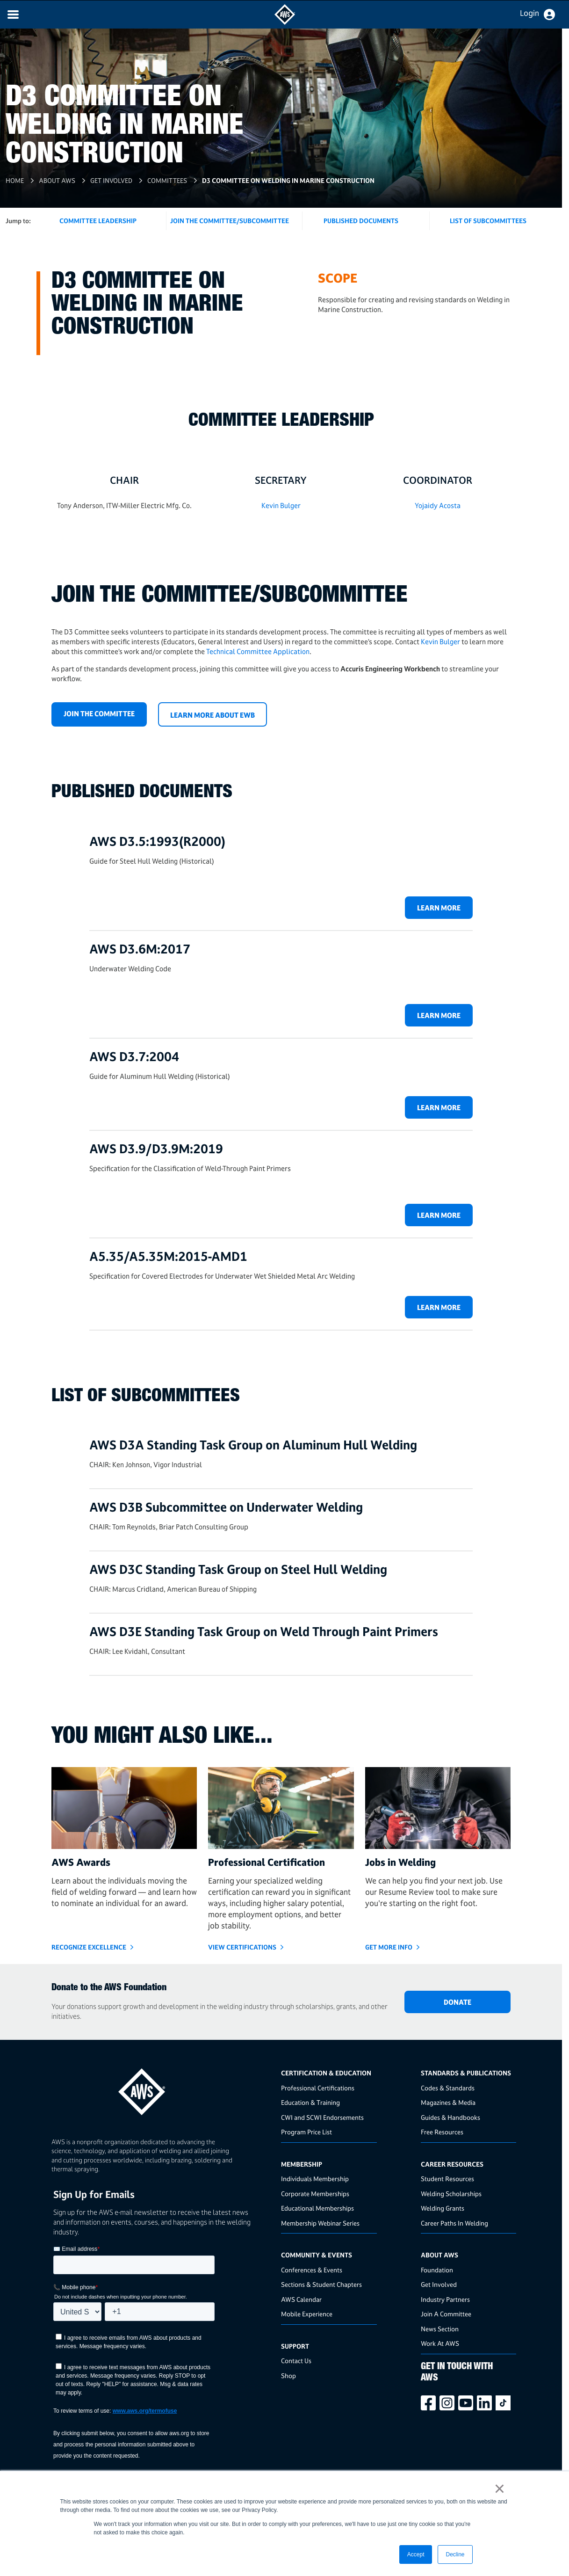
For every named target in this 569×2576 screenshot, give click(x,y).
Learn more (439, 907)
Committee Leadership (98, 221)
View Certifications (242, 1947)
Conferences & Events (311, 2270)
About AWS (57, 180)
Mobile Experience (306, 2314)
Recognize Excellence (88, 1947)
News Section (440, 2329)
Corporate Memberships (315, 2194)
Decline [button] (455, 2554)
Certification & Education (326, 2073)
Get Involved (111, 180)
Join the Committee (99, 713)
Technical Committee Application (258, 651)
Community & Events (316, 2255)
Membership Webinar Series (320, 2223)
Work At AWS (440, 2343)
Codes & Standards (448, 2088)
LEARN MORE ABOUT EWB (212, 715)
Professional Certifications (317, 2088)
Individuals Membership (315, 2179)
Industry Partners (445, 2299)
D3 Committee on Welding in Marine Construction (288, 180)
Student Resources (447, 2179)
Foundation (437, 2270)
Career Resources (452, 2164)
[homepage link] (163, 2088)
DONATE (457, 2002)
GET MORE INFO (388, 1947)
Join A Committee (446, 2314)
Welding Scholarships (451, 2194)
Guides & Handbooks (450, 2117)
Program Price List (306, 2132)
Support (295, 2346)
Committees (167, 180)
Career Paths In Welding (454, 2223)
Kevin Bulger (281, 505)
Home (15, 180)
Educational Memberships (317, 2208)
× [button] (499, 2488)
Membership (301, 2164)
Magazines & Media (448, 2102)
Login (529, 13)
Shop (288, 2376)
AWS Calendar (301, 2299)
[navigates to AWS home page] (284, 22)
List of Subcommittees (488, 221)
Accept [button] (416, 2554)
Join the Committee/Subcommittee (229, 221)
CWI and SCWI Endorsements (322, 2117)
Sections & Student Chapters (321, 2284)
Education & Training (310, 2102)
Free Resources (442, 2132)
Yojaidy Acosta (438, 505)
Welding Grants (442, 2208)
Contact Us (296, 2361)
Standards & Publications (466, 2073)
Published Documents (361, 221)
